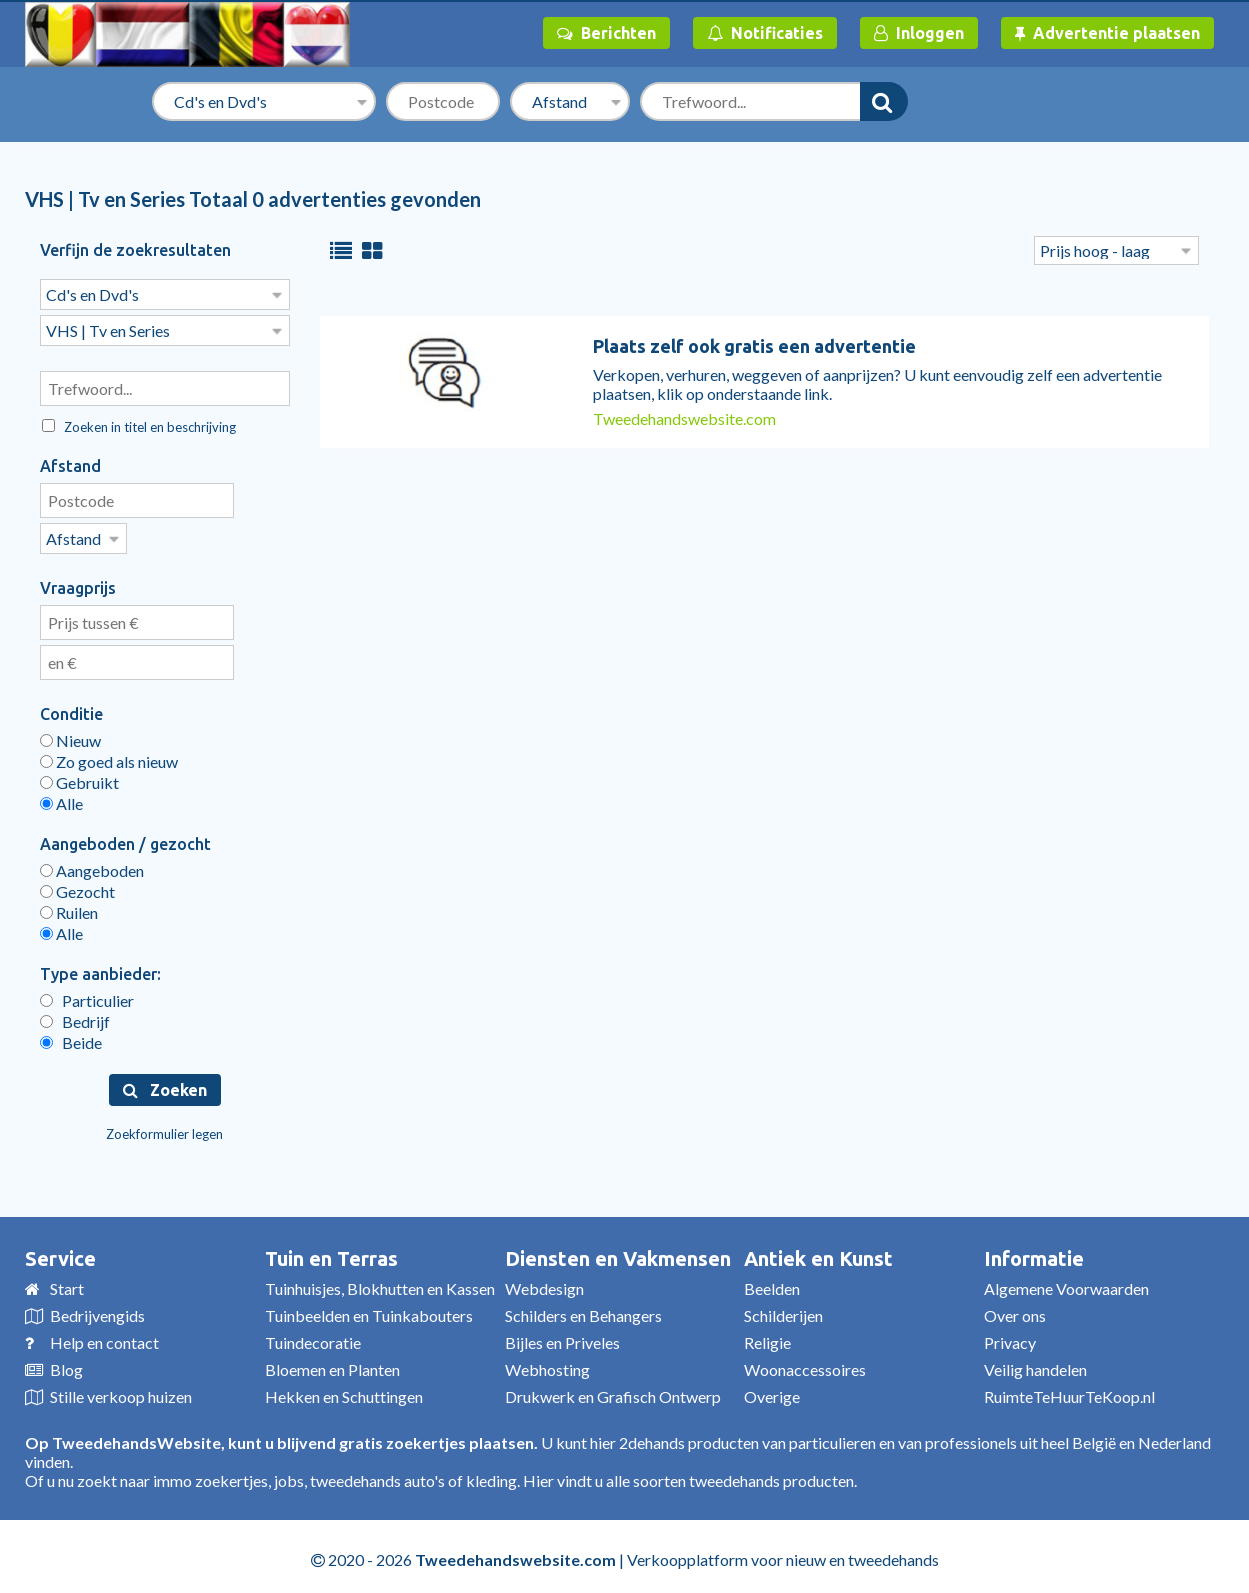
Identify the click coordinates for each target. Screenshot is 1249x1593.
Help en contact (104, 1336)
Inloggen (919, 33)
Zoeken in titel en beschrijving (139, 423)
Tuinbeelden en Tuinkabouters (369, 1309)
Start (67, 1282)
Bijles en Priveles (562, 1336)
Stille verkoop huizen (121, 1390)
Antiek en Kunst (818, 1252)
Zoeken (165, 1084)
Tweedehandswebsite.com (684, 418)
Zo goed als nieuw (109, 755)
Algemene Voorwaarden (1066, 1282)
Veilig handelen (1035, 1363)
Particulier (87, 994)
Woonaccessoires (805, 1363)
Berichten (606, 33)
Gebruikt (79, 776)
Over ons (1015, 1309)
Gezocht (77, 885)
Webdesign (544, 1282)
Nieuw (70, 734)
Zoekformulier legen (164, 1128)
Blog (66, 1363)
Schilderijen (783, 1309)
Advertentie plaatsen (1107, 33)
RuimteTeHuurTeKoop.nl (1069, 1390)
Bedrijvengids (97, 1309)
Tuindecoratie (313, 1336)
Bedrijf (75, 1015)
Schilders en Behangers (583, 1309)
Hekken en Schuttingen (344, 1390)
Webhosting (547, 1363)
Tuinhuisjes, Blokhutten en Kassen (380, 1282)
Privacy (1010, 1336)
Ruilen (69, 906)
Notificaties (765, 33)
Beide (71, 1036)
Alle (61, 797)
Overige (772, 1390)
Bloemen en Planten (332, 1363)
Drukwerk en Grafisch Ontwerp (613, 1390)
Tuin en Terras (331, 1252)
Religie (767, 1336)
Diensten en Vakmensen (618, 1252)
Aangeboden (92, 864)
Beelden (772, 1282)
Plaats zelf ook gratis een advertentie (754, 346)
